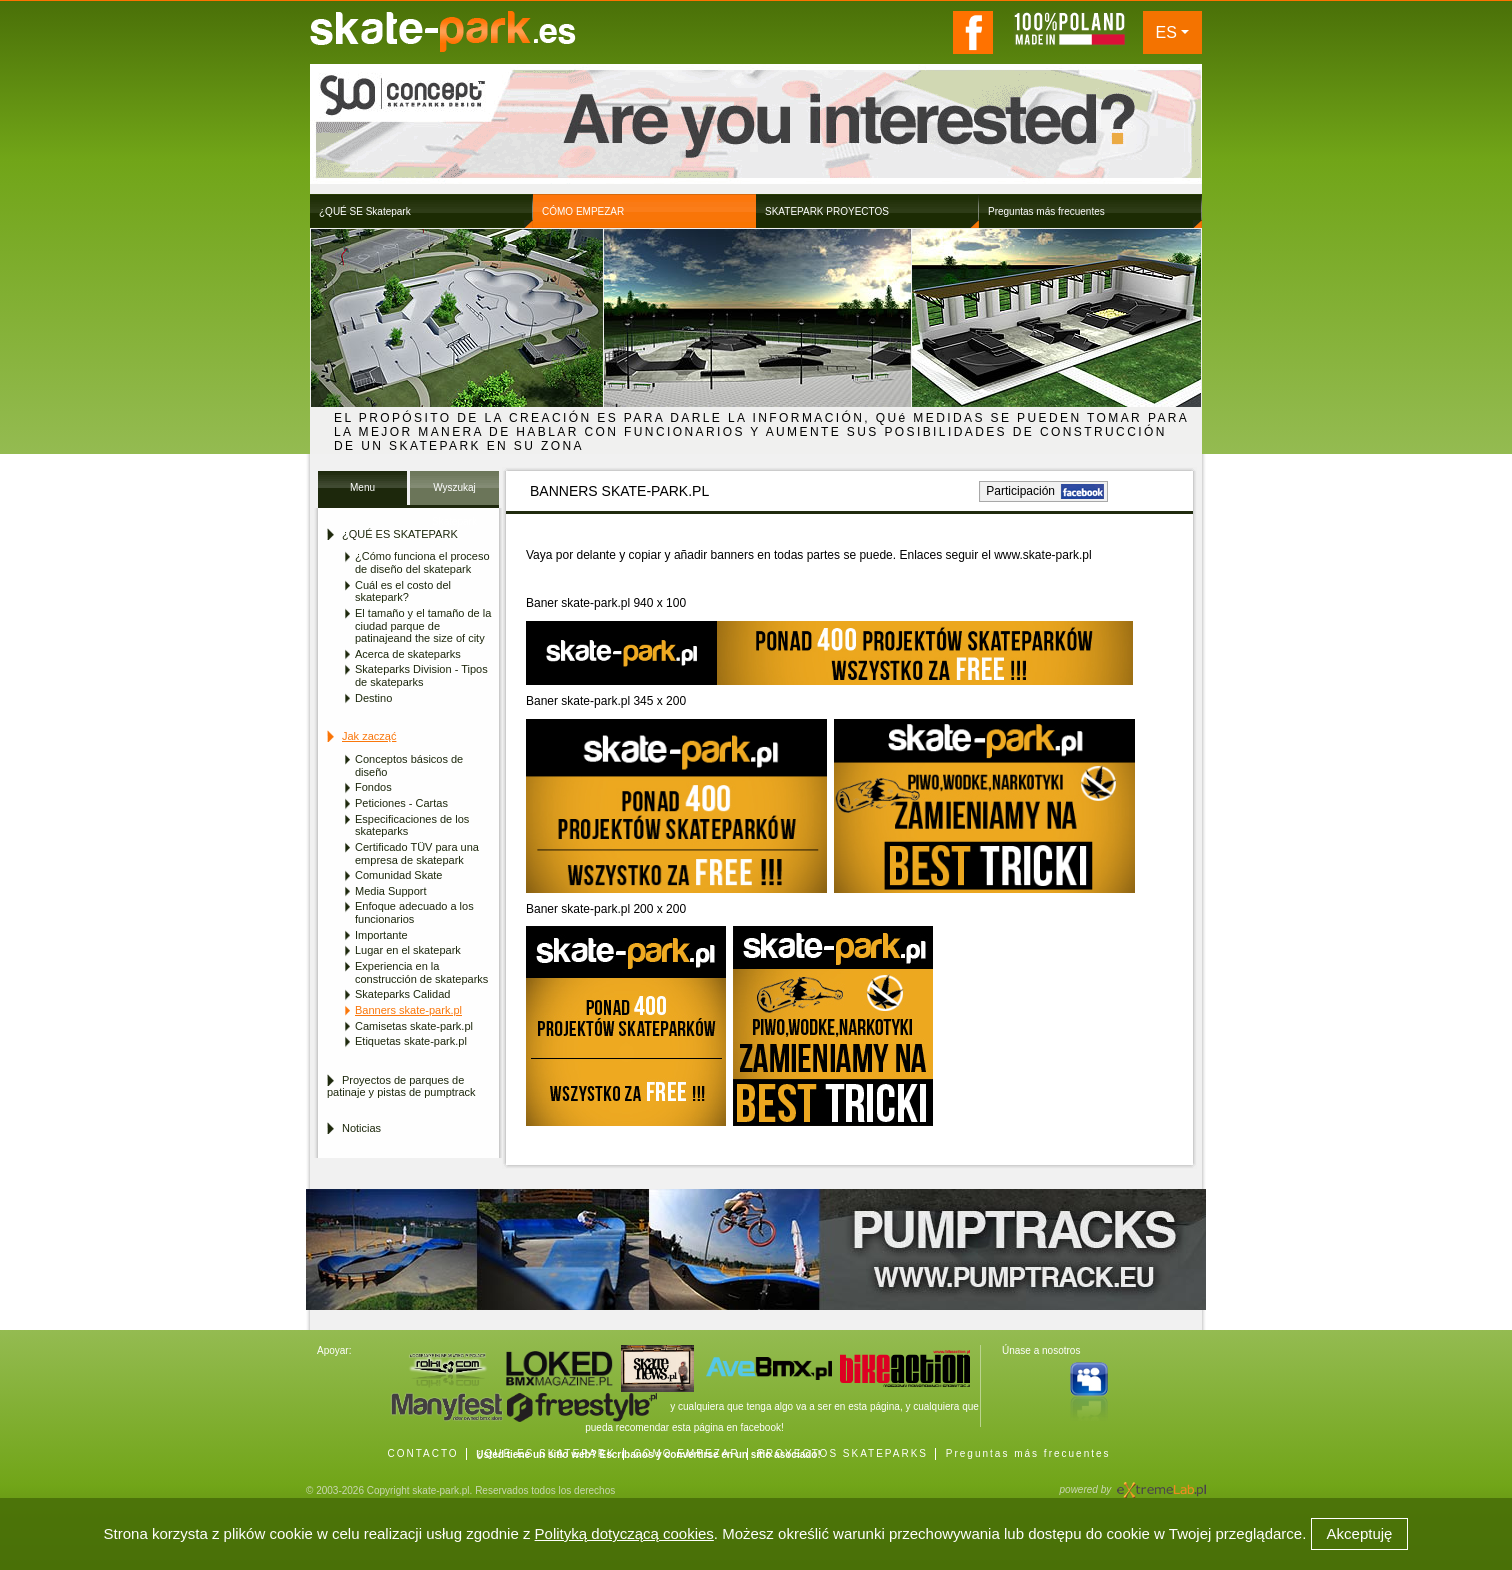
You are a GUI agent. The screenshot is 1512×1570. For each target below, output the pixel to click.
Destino (373, 698)
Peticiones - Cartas (401, 803)
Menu (362, 487)
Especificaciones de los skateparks (412, 825)
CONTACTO (422, 1453)
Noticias (361, 1128)
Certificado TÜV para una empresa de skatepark (417, 853)
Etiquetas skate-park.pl (411, 1041)
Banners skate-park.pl (408, 1010)
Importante (381, 935)
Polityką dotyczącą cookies (624, 1533)
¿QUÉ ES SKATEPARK (545, 1453)
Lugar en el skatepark (408, 950)
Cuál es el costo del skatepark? (403, 591)
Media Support (391, 891)
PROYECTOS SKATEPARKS (842, 1453)
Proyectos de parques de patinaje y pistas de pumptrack (401, 1086)
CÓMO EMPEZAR (686, 1453)
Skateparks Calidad (402, 994)
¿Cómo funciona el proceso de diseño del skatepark (422, 562)
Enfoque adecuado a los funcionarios (414, 912)
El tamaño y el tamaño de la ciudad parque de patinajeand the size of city (423, 625)
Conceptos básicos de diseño (409, 765)
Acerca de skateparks (408, 654)
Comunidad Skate (398, 875)
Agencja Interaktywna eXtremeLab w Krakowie (1160, 1483)
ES (1166, 32)
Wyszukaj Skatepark (454, 493)
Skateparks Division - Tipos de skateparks (421, 675)
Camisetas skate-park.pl (414, 1026)
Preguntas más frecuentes (1028, 1453)
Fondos (373, 787)
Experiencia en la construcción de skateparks (421, 972)
